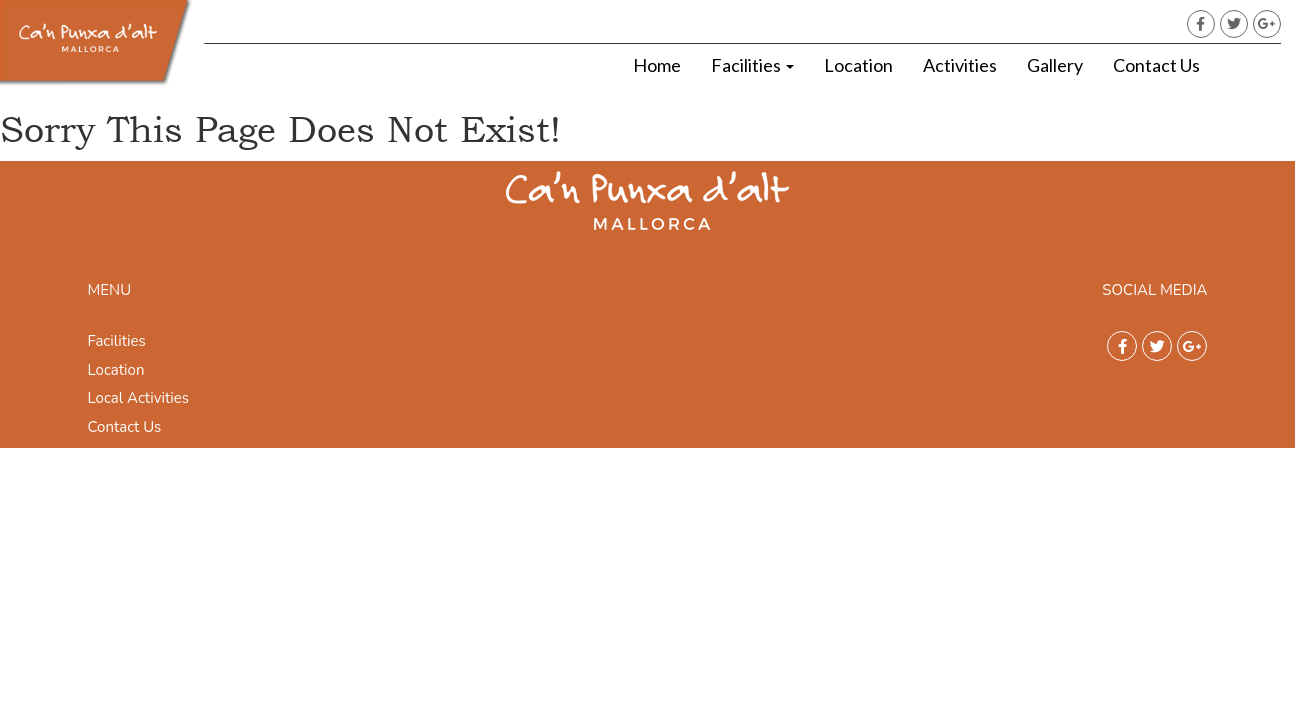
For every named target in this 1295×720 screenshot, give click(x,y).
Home (657, 65)
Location (858, 65)
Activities (960, 65)
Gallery (1055, 65)
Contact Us (1156, 65)
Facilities (752, 65)
